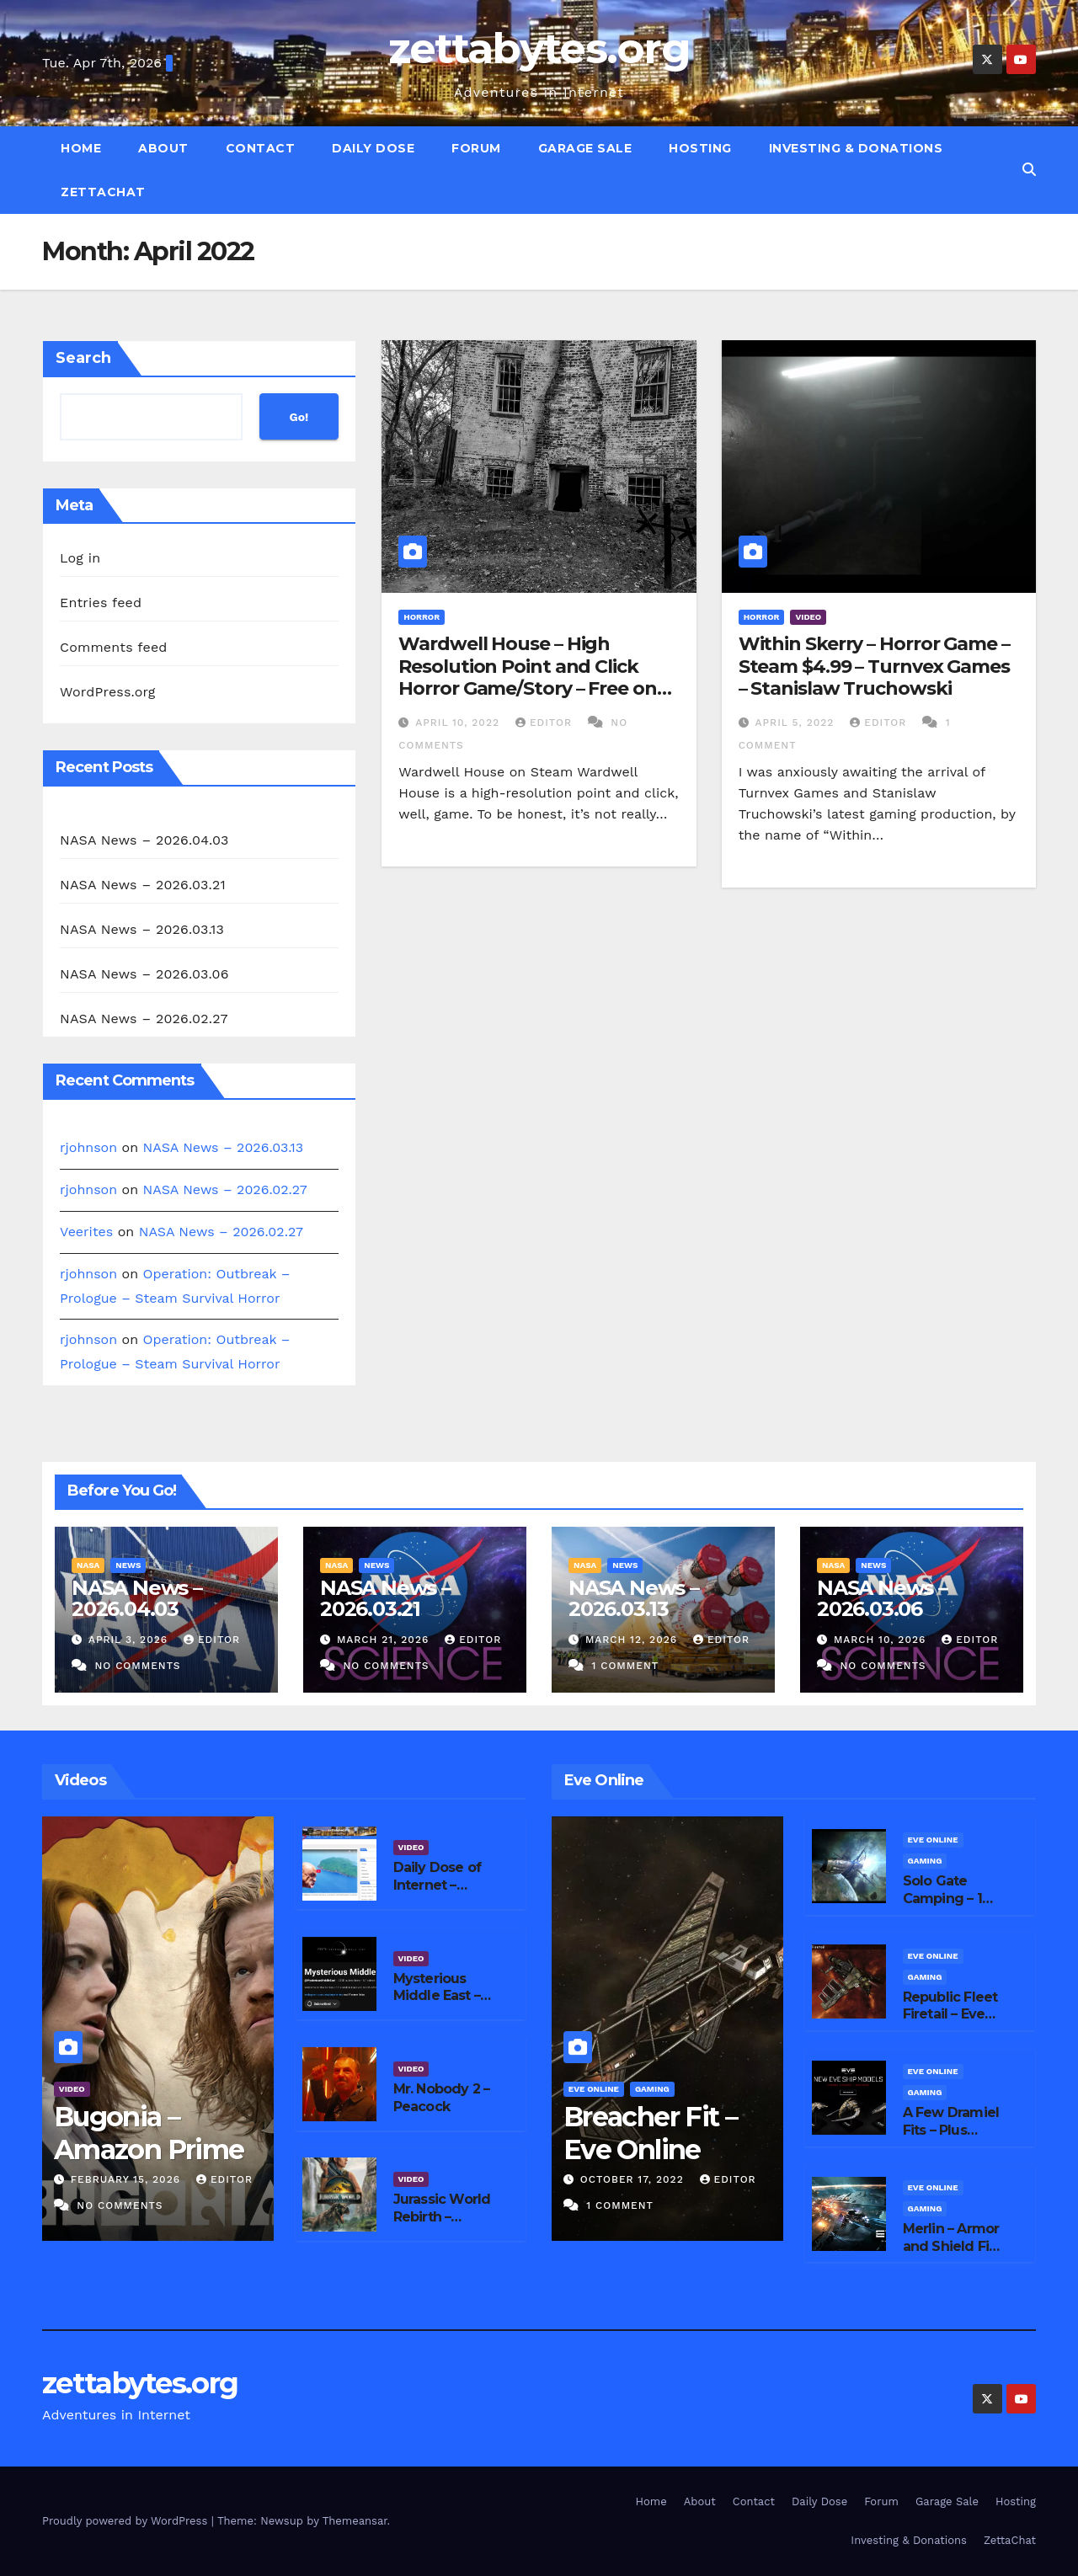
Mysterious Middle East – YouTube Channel (437, 2005)
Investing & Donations (856, 148)
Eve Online (593, 2088)
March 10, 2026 (882, 1639)
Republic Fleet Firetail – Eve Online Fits (950, 2014)
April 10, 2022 (459, 722)
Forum (476, 148)
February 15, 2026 (127, 2179)
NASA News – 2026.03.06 (144, 974)
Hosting (700, 148)
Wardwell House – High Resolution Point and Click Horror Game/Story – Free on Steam (527, 677)
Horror (421, 616)
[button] (1029, 170)
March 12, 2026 (633, 1639)
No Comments (137, 1666)
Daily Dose (373, 148)
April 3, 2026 (130, 1639)
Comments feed (114, 647)
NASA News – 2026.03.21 (143, 885)
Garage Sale (585, 148)
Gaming (652, 2088)
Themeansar (355, 2521)
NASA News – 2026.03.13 (142, 929)
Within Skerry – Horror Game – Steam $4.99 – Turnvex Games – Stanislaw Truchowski (874, 666)
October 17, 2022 (634, 2179)
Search (83, 358)
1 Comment (625, 1666)
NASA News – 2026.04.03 (144, 840)
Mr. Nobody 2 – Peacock (441, 2098)
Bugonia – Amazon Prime (149, 2132)
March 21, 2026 (385, 1639)
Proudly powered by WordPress (126, 2521)
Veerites (86, 1232)
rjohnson (88, 1147)
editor (545, 722)
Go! (299, 417)
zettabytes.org (539, 48)
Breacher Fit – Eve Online (650, 2132)
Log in (80, 558)
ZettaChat (103, 192)
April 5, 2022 (797, 722)
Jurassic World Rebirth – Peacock (442, 2217)
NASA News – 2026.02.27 (144, 1019)
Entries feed (100, 603)
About (163, 148)
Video (808, 616)
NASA (88, 1565)
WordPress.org (108, 692)
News (128, 1565)
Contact (261, 148)
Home (81, 148)
